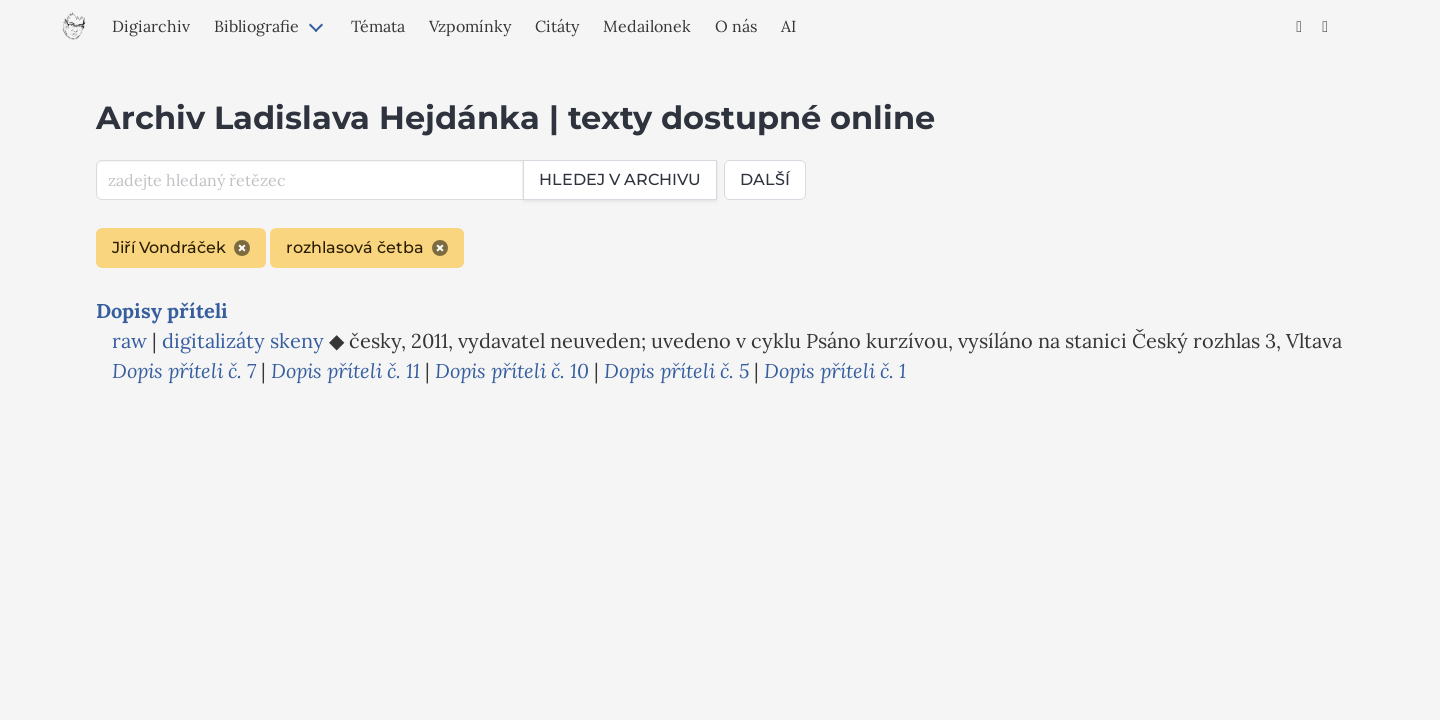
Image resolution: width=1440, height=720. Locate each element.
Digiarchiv (151, 26)
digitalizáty (213, 340)
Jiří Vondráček (181, 247)
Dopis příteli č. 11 (345, 370)
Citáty (557, 26)
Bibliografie (256, 26)
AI (788, 26)
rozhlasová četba (367, 247)
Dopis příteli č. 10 (512, 370)
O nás (736, 26)
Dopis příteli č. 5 (676, 370)
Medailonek (647, 26)
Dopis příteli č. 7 (184, 370)
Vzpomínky (470, 26)
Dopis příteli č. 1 (835, 370)
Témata (378, 26)
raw (129, 340)
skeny (297, 340)
